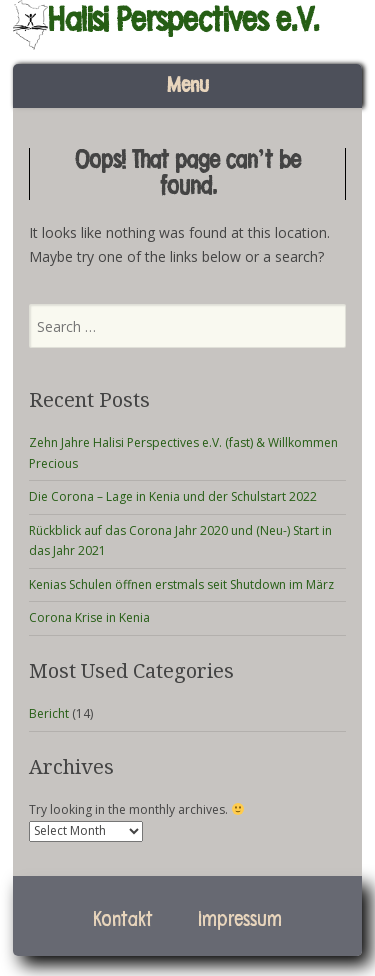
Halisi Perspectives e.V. (183, 20)
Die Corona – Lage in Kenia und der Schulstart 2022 (173, 496)
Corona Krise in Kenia (89, 617)
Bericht (49, 713)
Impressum (240, 920)
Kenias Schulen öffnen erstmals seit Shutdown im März (181, 584)
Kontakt (123, 920)
